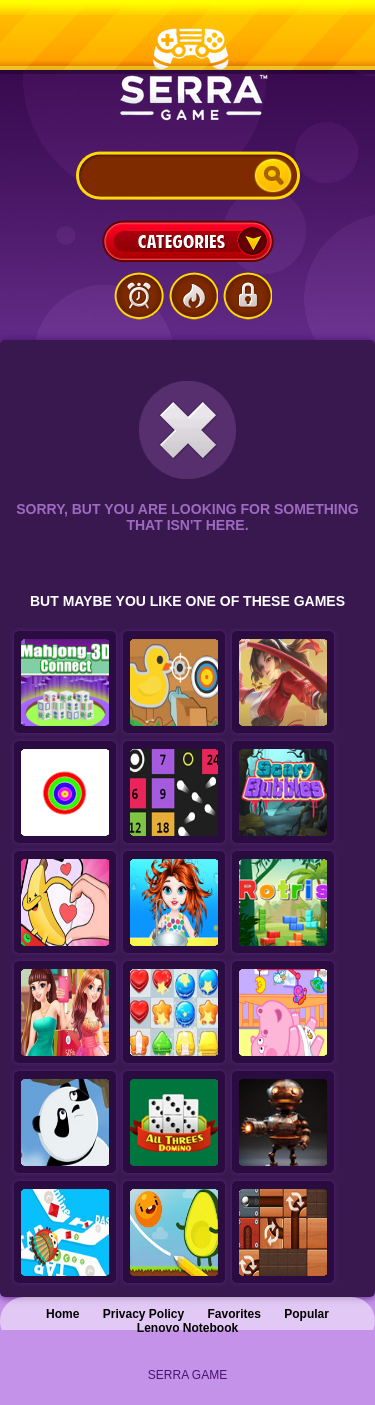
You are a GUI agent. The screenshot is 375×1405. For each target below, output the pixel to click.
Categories (188, 241)
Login (247, 296)
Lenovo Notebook (187, 1328)
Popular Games (193, 296)
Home (62, 1314)
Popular (306, 1314)
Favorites (234, 1314)
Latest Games (139, 296)
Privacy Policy (143, 1314)
